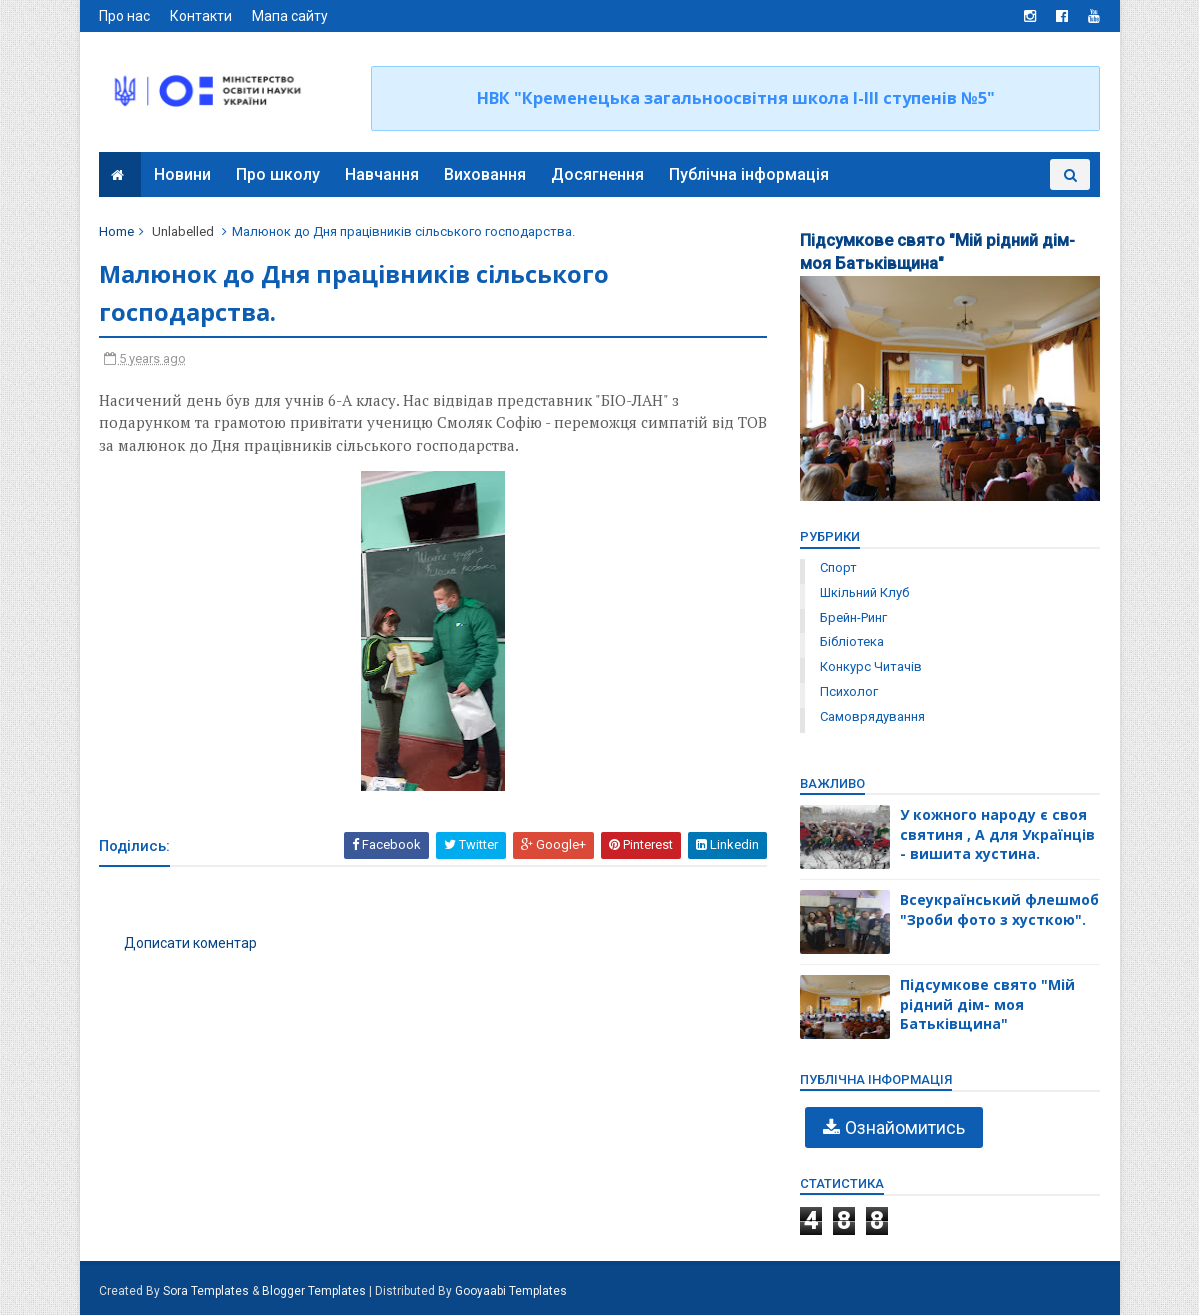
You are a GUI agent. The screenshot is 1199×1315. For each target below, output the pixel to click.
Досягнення (598, 174)
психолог (849, 691)
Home (117, 231)
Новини (183, 174)
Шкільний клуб (864, 592)
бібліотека (852, 641)
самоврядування (872, 716)
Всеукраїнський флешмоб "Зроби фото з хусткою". (999, 909)
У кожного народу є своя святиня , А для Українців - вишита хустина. (997, 834)
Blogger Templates (315, 1291)
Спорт (838, 567)
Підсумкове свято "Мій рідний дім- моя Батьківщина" (987, 1004)
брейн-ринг (853, 617)
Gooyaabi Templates (512, 1291)
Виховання (486, 174)
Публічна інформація (750, 174)
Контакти (202, 16)
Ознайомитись (905, 1127)
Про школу (279, 174)
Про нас (125, 16)
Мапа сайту (291, 16)
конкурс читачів (871, 666)
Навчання (383, 174)
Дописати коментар (191, 944)
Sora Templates (207, 1291)
